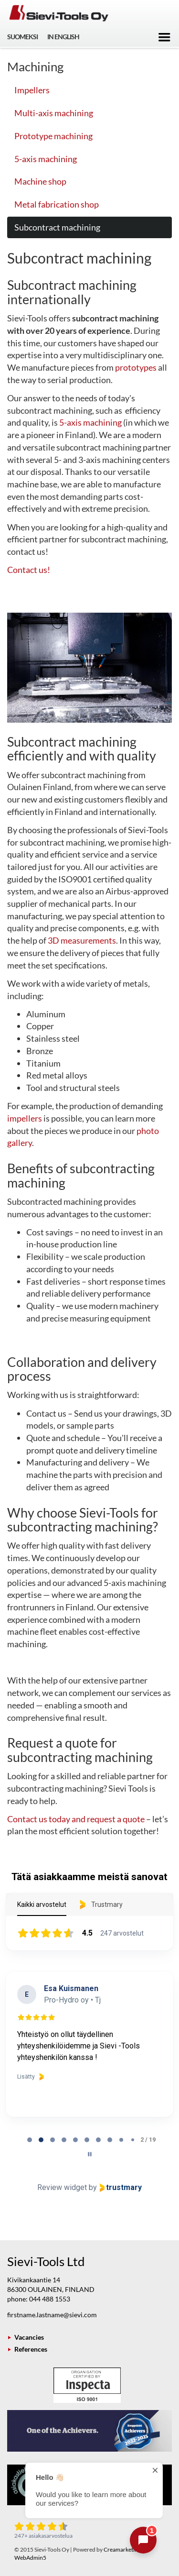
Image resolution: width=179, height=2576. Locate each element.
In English (63, 37)
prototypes (136, 367)
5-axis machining (45, 159)
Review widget (62, 2187)
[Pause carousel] (90, 2154)
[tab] (29, 2140)
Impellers (32, 90)
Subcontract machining (57, 227)
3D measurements (82, 940)
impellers (24, 1118)
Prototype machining (53, 136)
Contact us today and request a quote (76, 1819)
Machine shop (40, 181)
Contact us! (28, 569)
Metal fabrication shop (56, 204)
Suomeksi (22, 37)
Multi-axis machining (53, 113)
